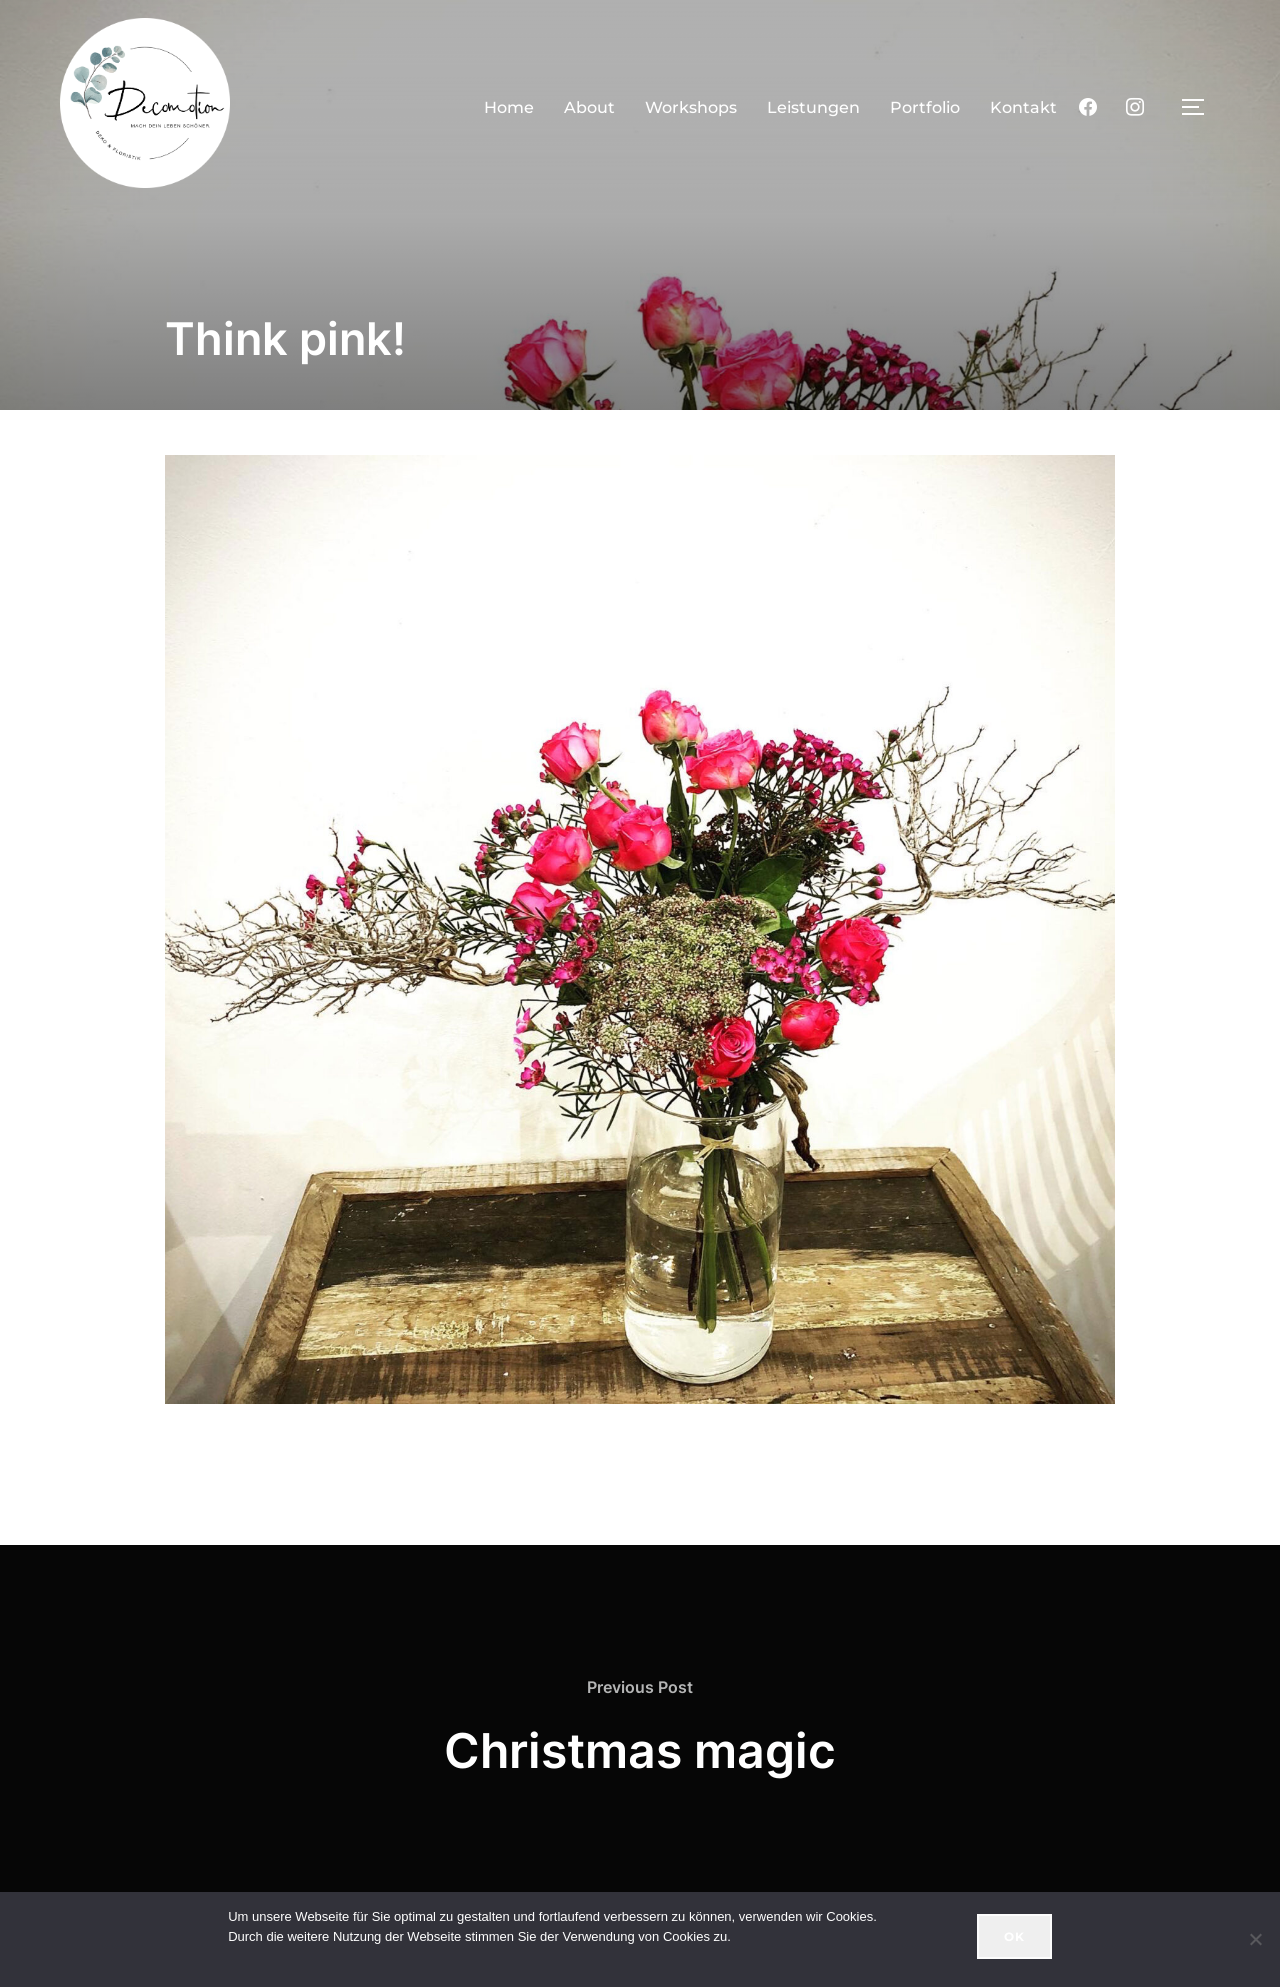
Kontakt (1023, 107)
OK (1014, 1936)
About (589, 107)
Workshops (691, 107)
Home (509, 107)
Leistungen (813, 107)
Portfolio (925, 107)
